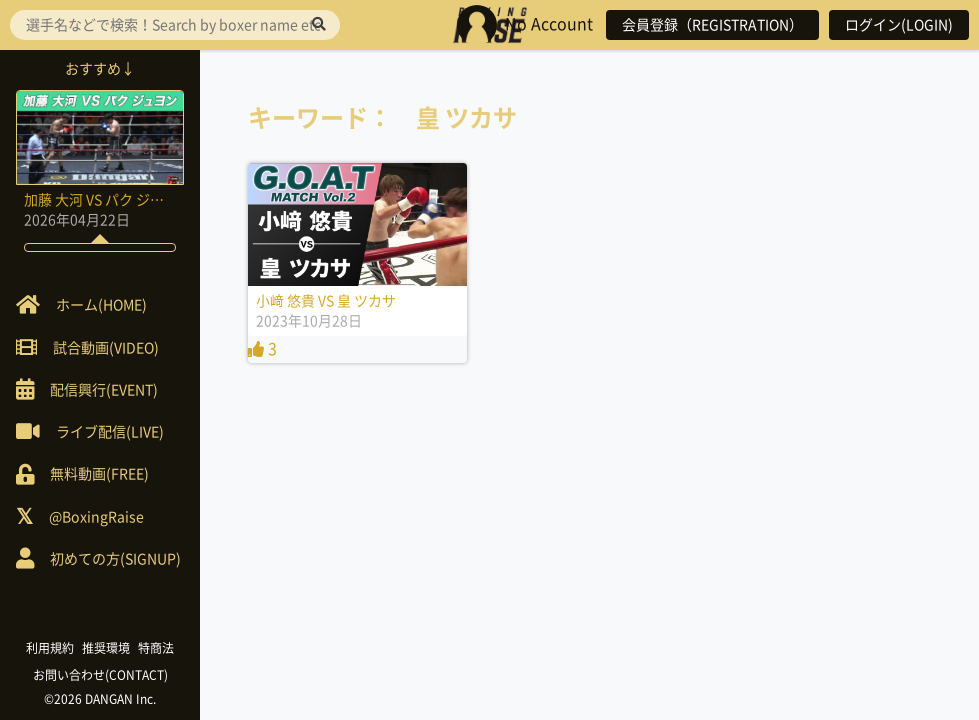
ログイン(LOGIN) (899, 25)
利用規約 (50, 648)
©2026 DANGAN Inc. (100, 699)
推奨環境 (106, 648)
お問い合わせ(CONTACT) (100, 675)
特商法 (156, 648)
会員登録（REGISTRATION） (712, 25)
